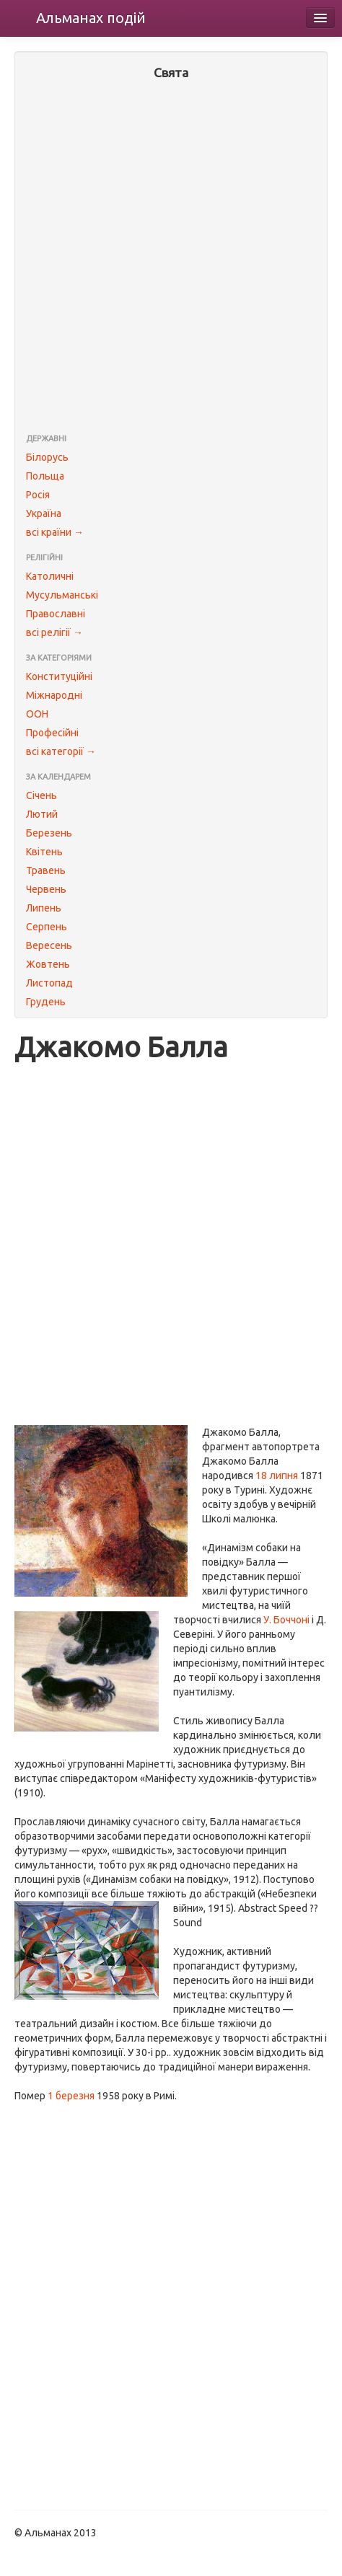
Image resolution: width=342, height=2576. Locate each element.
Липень (43, 908)
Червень (46, 889)
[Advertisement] (171, 258)
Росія (38, 494)
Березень (49, 833)
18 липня (276, 1475)
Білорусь (47, 457)
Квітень (44, 851)
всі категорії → (61, 751)
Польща (45, 476)
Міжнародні (54, 695)
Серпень (46, 926)
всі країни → (55, 532)
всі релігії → (54, 632)
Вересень (49, 945)
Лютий (42, 814)
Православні (55, 613)
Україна (43, 513)
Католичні (50, 576)
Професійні (52, 732)
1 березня (71, 2095)
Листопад (49, 983)
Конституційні (59, 676)
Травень (46, 870)
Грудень (46, 1001)
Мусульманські (62, 595)
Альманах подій (91, 17)
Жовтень (48, 964)
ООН (37, 714)
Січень (41, 795)
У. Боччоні (286, 1620)
